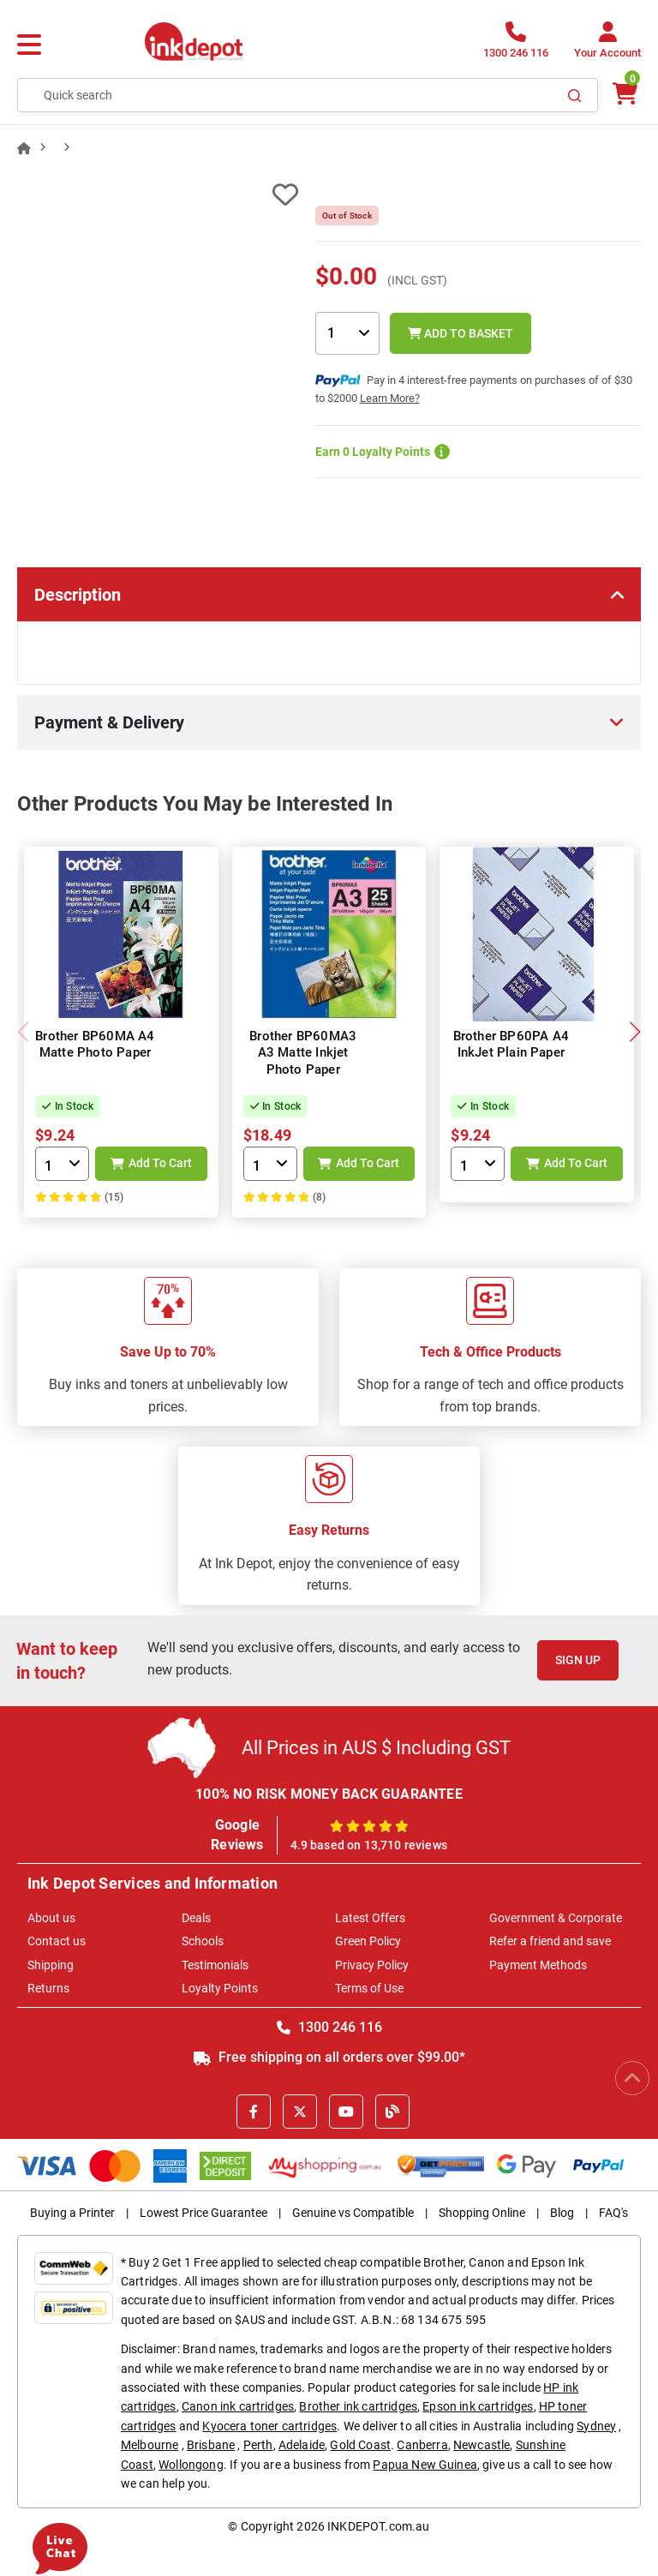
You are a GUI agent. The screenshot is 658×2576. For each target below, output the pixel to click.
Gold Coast (360, 2445)
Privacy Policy (372, 1965)
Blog (562, 2213)
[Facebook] (253, 2111)
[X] (300, 2111)
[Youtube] (346, 2111)
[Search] (575, 95)
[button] (634, 1031)
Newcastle (481, 2445)
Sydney (596, 2426)
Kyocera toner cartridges (269, 2426)
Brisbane (211, 2445)
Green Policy (368, 1941)
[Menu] (29, 45)
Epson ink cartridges (477, 2406)
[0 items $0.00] (623, 93)
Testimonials (215, 1965)
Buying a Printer (72, 2213)
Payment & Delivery (109, 722)
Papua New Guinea (425, 2464)
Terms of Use (369, 1988)
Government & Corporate (555, 1918)
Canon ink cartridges (238, 2406)
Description (77, 594)
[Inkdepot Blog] (392, 2111)
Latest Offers (370, 1918)
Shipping (50, 1965)
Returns (48, 1988)
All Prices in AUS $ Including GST (376, 1747)
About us (51, 1918)
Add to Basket (460, 333)
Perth (258, 2445)
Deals (196, 1918)
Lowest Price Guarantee (203, 2213)
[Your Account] (607, 45)
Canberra (422, 2445)
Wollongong (191, 2464)
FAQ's (613, 2213)
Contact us (56, 1941)
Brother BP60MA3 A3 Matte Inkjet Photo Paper (302, 1052)
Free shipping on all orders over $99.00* (329, 2057)
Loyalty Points (220, 1988)
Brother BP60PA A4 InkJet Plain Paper (511, 1044)
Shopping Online (482, 2213)
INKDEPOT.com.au (378, 2526)
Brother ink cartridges (358, 2406)
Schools (203, 1941)
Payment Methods (538, 1965)
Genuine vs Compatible (353, 2213)
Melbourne (149, 2445)
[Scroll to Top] (632, 2078)
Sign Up (578, 1660)
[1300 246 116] (515, 45)
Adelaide (301, 2445)
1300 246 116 (329, 2027)
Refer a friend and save (550, 1941)
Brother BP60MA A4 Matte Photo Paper (94, 1044)
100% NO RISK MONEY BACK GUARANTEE (329, 1794)
